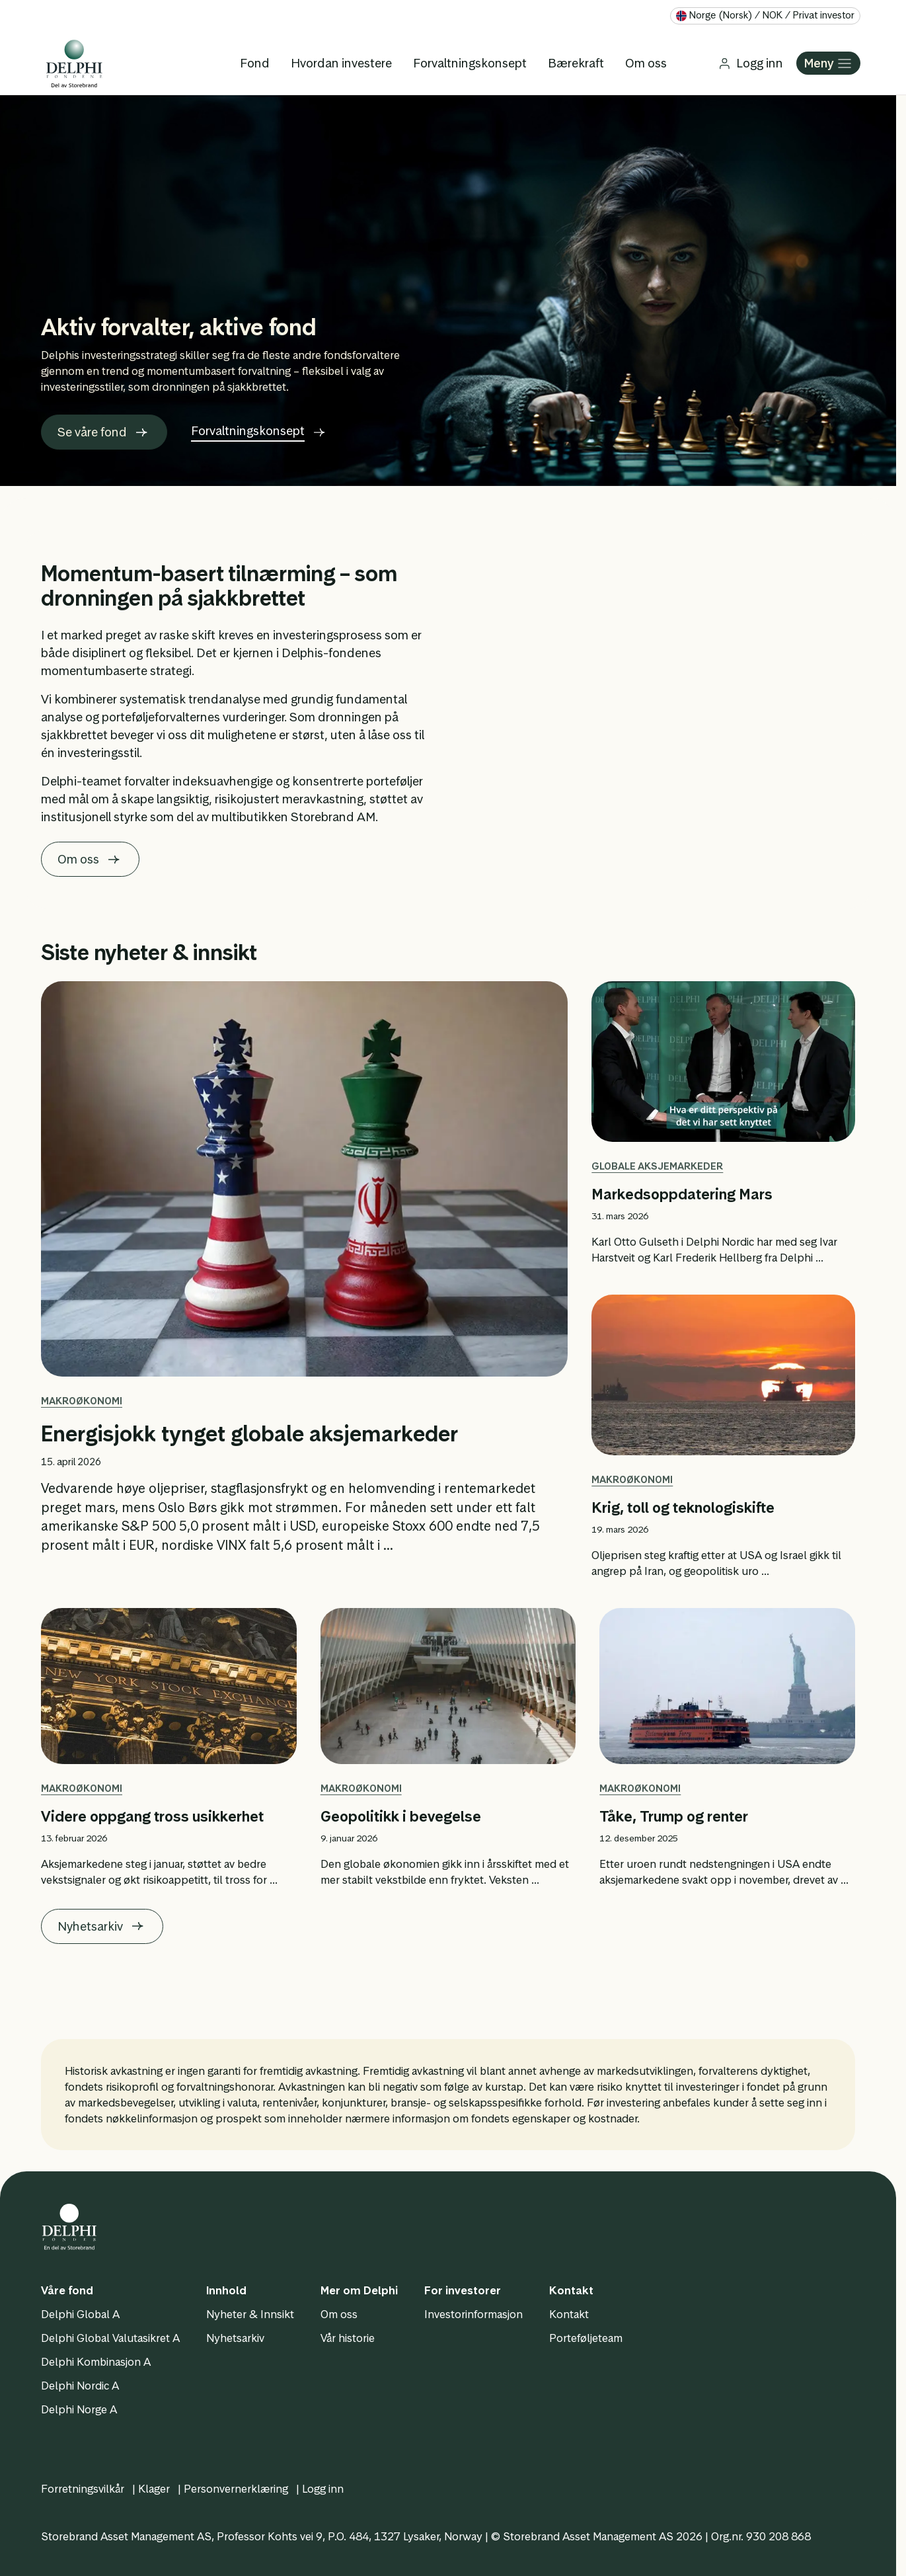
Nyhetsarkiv (90, 1926)
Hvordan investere (341, 63)
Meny (819, 63)
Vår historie (348, 2338)
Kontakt (569, 2314)
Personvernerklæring (236, 2488)
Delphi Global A (80, 2314)
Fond (255, 63)
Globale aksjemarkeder (657, 1166)
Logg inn (759, 63)
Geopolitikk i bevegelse (401, 1816)
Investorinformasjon (473, 2314)
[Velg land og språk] (765, 15)
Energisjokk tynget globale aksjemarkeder (249, 1434)
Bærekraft (576, 63)
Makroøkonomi (81, 1400)
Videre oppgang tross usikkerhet (152, 1816)
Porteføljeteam (586, 2338)
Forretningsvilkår (82, 2488)
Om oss (646, 63)
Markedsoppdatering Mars (682, 1194)
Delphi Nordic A (80, 2385)
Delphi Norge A (79, 2409)
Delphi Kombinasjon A (96, 2362)
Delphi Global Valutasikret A (110, 2338)
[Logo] (77, 63)
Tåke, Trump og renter (673, 1816)
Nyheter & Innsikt (250, 2314)
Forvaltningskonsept (470, 63)
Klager (154, 2488)
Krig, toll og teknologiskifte (682, 1507)
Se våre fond (92, 432)
